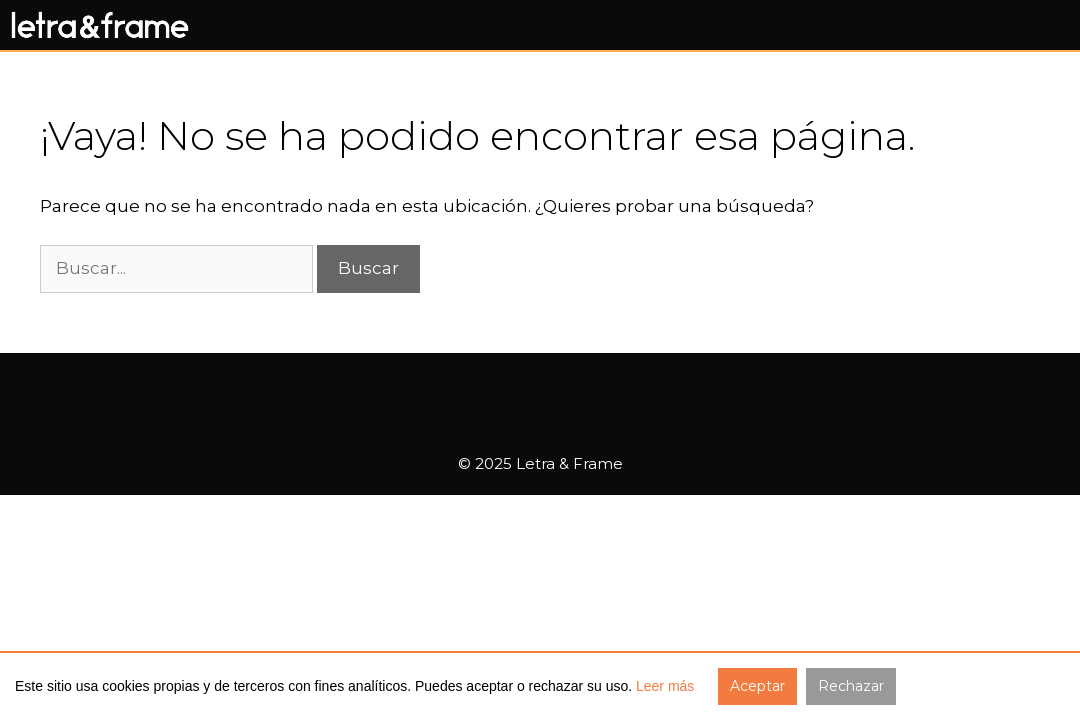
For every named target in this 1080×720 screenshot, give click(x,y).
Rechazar (851, 686)
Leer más (665, 686)
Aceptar (757, 686)
